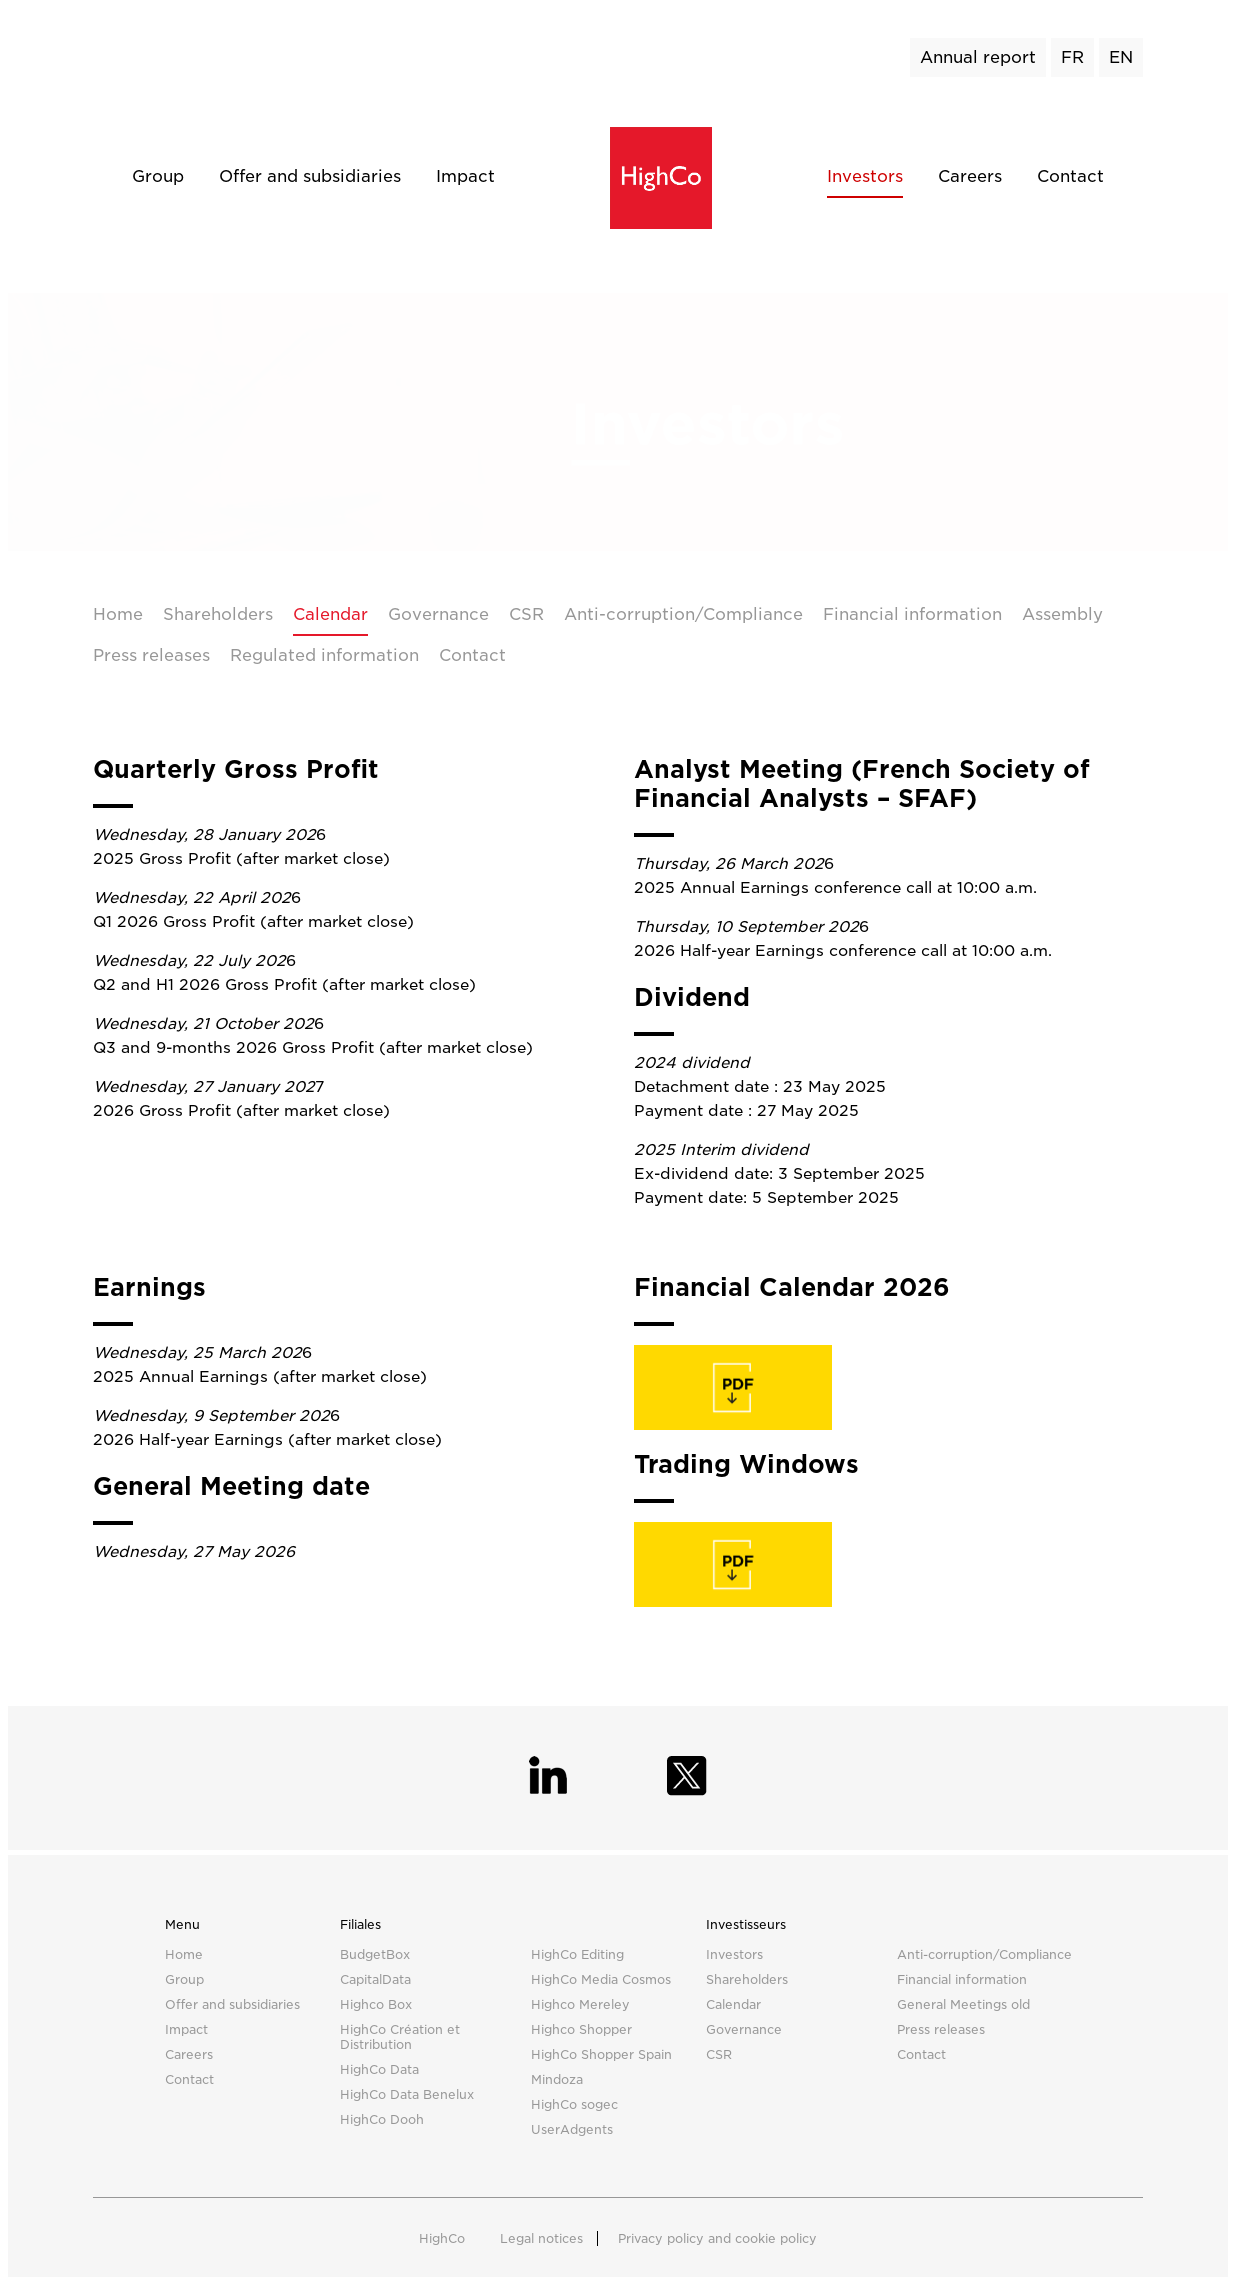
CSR (526, 614)
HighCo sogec (574, 2104)
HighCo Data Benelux (407, 2094)
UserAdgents (572, 2129)
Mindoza (557, 2079)
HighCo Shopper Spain (601, 2054)
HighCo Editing (577, 1954)
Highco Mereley (580, 2004)
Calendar (330, 614)
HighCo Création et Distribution (400, 2037)
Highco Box (376, 2004)
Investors (865, 176)
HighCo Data (379, 2069)
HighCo (442, 2238)
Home (118, 614)
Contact (1070, 176)
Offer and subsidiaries (310, 176)
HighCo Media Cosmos (601, 1979)
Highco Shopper (581, 2029)
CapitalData (375, 1979)
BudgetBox (375, 1954)
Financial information (912, 614)
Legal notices (541, 2238)
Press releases (151, 655)
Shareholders (218, 614)
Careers (970, 176)
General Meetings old (963, 2004)
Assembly (1062, 614)
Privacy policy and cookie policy (717, 2238)
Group (158, 176)
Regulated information (324, 655)
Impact (465, 176)
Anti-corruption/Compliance (683, 614)
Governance (438, 614)
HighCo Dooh (382, 2119)
